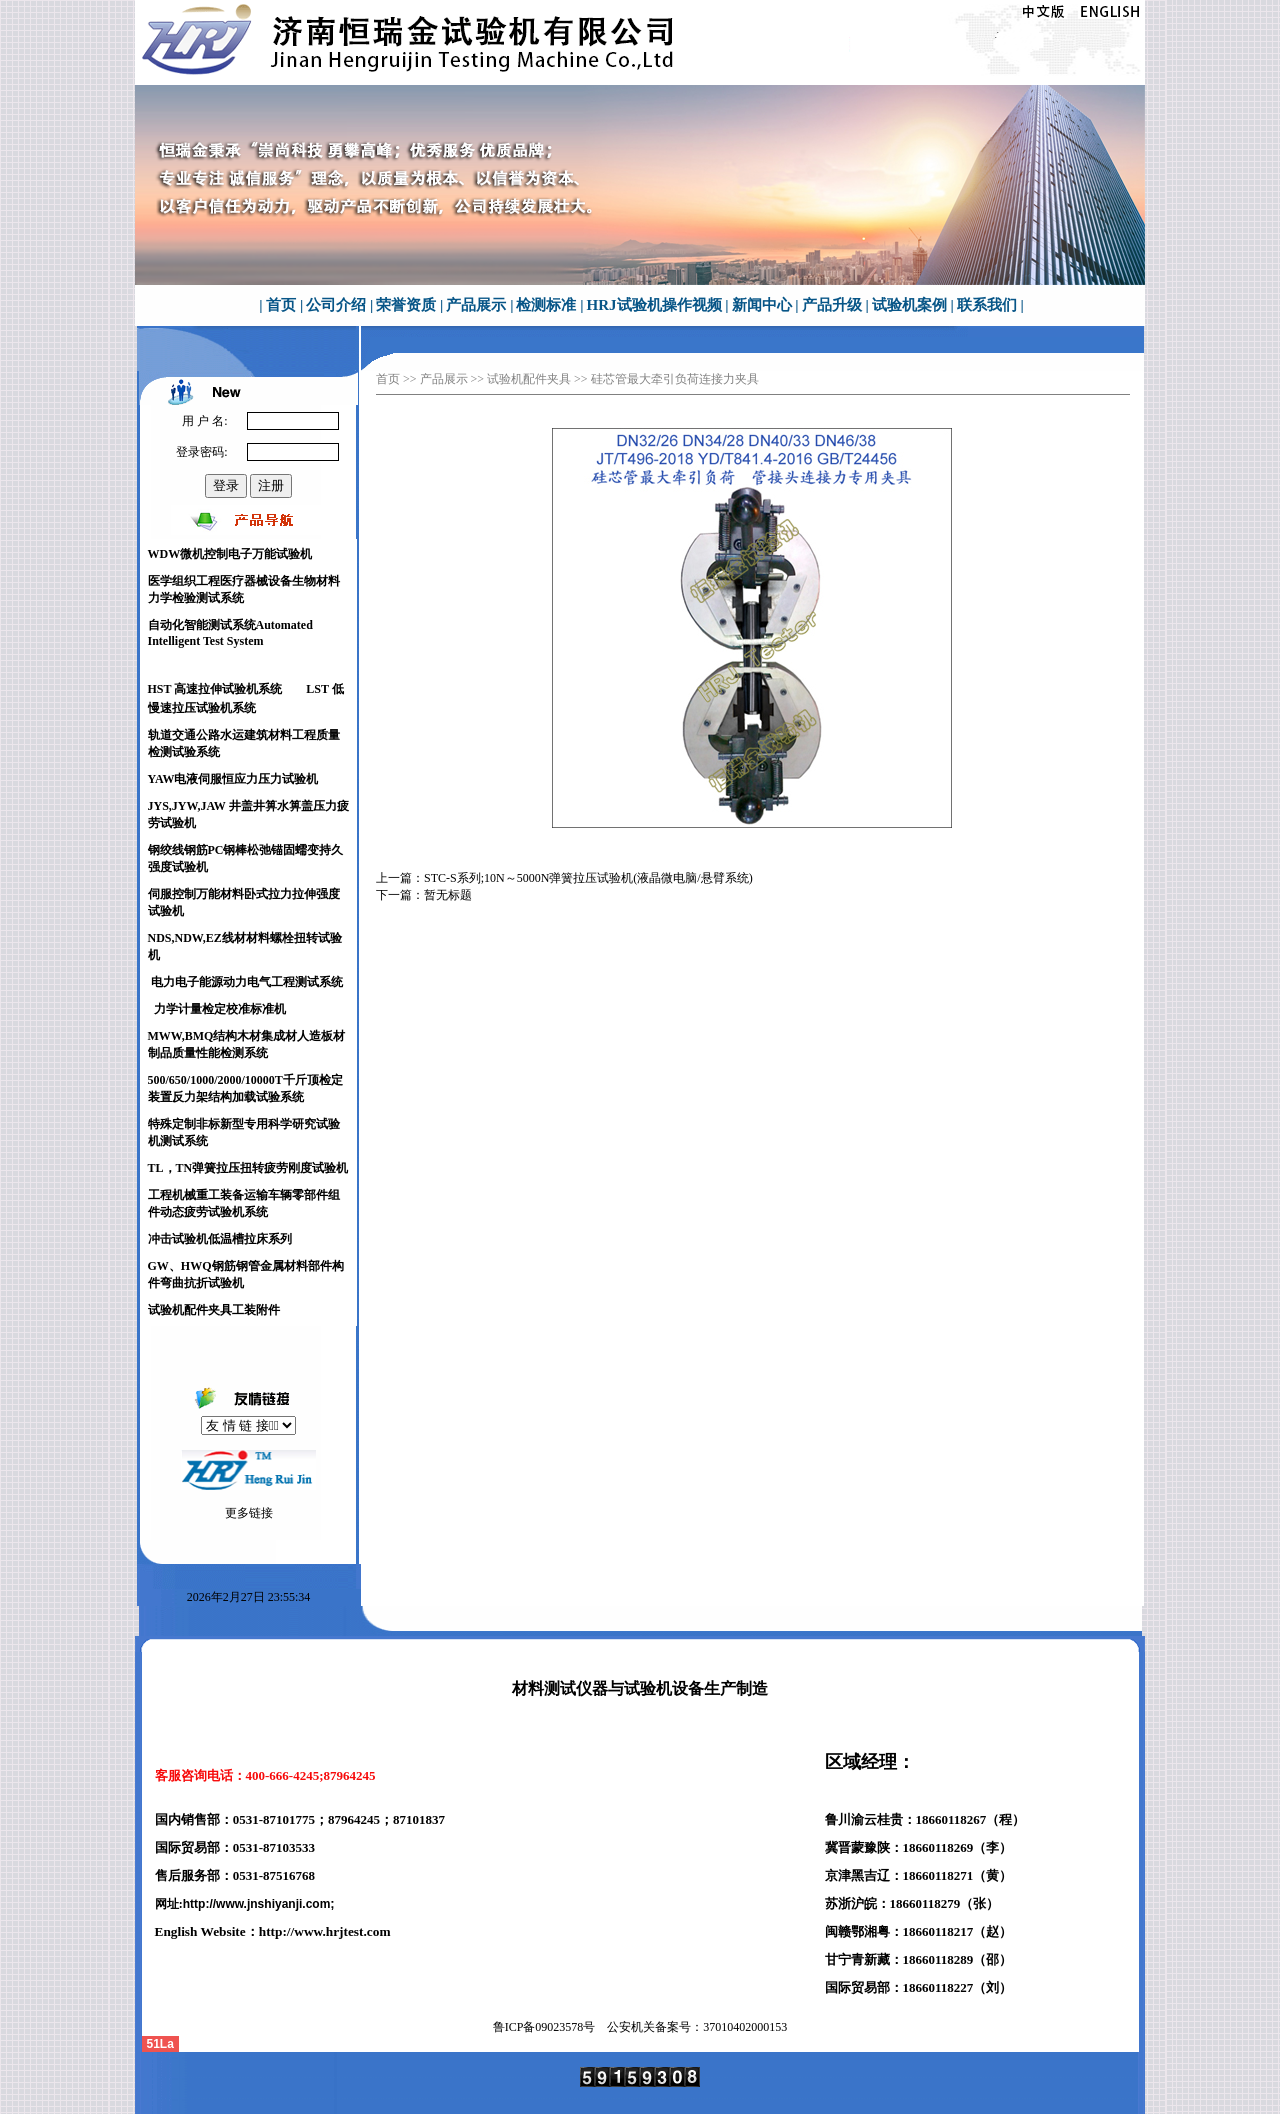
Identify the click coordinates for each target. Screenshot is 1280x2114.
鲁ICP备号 (544, 2027)
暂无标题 (448, 895)
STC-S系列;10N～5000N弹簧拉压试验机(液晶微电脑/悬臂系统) (588, 878)
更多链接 (249, 1513)
